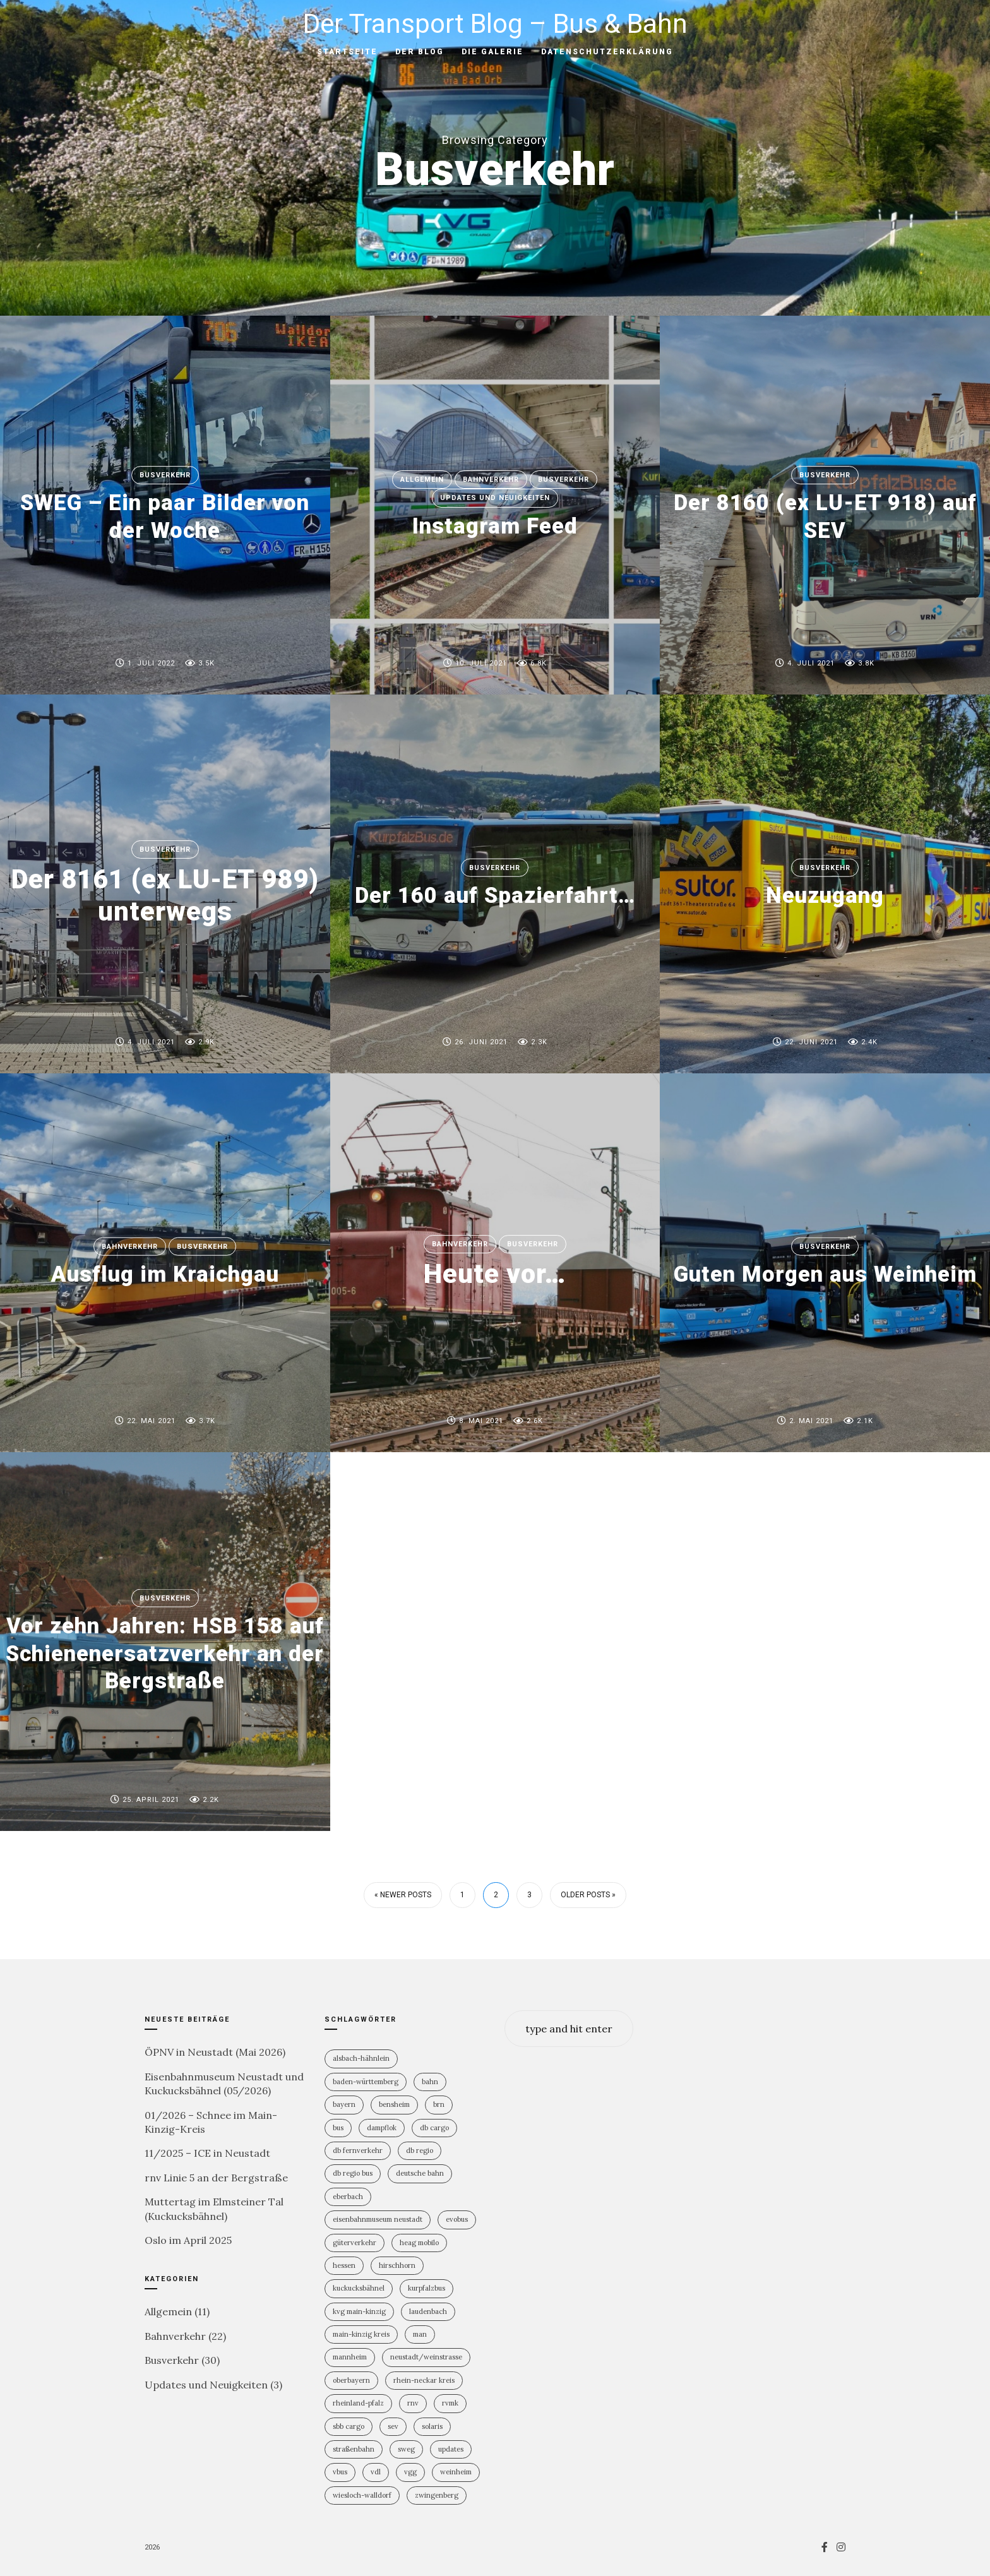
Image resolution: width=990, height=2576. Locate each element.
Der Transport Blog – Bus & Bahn (495, 23)
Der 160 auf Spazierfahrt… (495, 895)
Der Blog (419, 51)
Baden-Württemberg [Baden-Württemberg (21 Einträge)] (365, 2081)
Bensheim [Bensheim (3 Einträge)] (394, 2104)
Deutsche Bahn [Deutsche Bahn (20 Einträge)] (420, 2173)
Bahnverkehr (491, 479)
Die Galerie (492, 51)
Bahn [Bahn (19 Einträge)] (430, 2081)
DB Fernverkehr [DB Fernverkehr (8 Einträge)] (358, 2150)
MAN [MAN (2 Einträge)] (420, 2334)
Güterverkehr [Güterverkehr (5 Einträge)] (354, 2242)
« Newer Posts (402, 1894)
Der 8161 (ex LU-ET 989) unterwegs (165, 895)
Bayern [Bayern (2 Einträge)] (344, 2104)
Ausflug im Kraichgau (165, 1274)
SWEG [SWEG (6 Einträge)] (406, 2449)
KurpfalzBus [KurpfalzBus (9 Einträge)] (426, 2288)
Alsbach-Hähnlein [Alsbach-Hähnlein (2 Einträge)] (361, 2058)
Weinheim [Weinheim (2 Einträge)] (456, 2471)
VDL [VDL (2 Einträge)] (376, 2471)
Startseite (347, 51)
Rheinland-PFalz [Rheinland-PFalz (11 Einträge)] (358, 2403)
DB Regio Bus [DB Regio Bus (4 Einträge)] (353, 2173)
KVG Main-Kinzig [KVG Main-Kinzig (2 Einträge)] (359, 2311)
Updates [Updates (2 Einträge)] (450, 2449)
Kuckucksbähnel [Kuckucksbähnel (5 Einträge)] (359, 2288)
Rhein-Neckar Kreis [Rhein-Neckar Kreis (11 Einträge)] (424, 2380)
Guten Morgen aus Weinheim (825, 1274)
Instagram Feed (495, 526)
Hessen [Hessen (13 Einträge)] (344, 2265)
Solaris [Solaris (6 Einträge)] (432, 2426)
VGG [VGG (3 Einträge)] (410, 2471)
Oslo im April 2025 (188, 2240)
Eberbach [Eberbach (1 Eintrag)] (348, 2196)
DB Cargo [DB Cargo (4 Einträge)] (434, 2127)
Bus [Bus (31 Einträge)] (338, 2127)
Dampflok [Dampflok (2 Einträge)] (382, 2127)
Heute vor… (495, 1274)
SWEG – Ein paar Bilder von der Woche (165, 517)
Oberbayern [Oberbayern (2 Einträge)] (351, 2380)
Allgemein (422, 479)
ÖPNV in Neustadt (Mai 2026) (215, 2052)
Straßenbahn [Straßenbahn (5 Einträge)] (353, 2449)
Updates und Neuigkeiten (495, 498)
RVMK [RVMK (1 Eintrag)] (450, 2403)
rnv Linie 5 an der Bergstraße (216, 2177)
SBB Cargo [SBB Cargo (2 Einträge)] (348, 2426)
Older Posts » (588, 1894)
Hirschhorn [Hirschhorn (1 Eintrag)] (397, 2265)
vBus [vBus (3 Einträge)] (340, 2471)
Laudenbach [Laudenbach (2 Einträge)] (428, 2311)
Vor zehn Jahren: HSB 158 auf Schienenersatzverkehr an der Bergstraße (165, 1653)
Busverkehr (165, 475)
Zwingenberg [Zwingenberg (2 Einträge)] (436, 2495)
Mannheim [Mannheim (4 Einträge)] (350, 2356)
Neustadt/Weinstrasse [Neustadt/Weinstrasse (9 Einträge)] (426, 2356)
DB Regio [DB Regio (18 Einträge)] (419, 2150)
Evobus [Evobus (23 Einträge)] (457, 2219)
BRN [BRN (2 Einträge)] (438, 2104)
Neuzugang (825, 895)
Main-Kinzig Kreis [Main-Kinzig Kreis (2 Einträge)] (361, 2334)
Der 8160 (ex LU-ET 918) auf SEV (825, 517)
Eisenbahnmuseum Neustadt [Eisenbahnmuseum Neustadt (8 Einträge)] (377, 2219)
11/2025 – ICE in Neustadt (207, 2153)
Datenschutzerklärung (607, 51)
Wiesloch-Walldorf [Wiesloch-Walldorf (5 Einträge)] (362, 2495)
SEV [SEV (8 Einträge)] (393, 2426)
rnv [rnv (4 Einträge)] (413, 2403)
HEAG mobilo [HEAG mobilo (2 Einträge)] (419, 2242)
